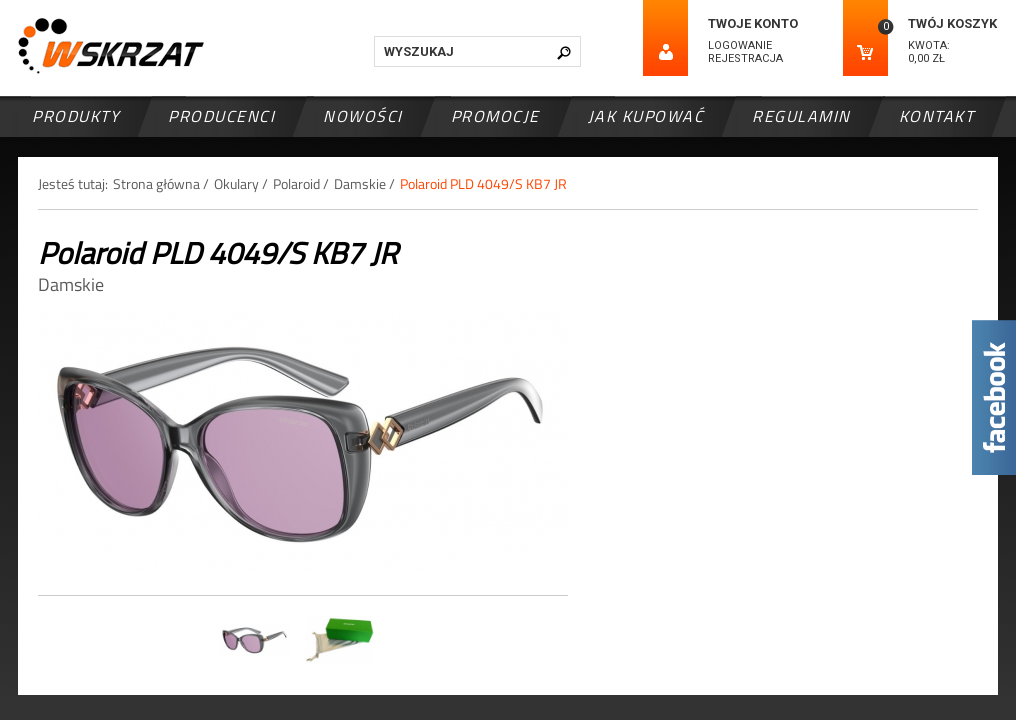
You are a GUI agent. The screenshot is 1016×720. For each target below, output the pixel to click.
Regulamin (801, 116)
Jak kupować (646, 116)
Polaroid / (301, 183)
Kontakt (937, 116)
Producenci (221, 116)
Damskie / (364, 183)
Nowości (363, 116)
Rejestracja (745, 58)
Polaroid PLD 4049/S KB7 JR (483, 183)
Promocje (495, 116)
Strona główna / (161, 183)
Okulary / (241, 183)
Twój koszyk (952, 23)
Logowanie (740, 45)
